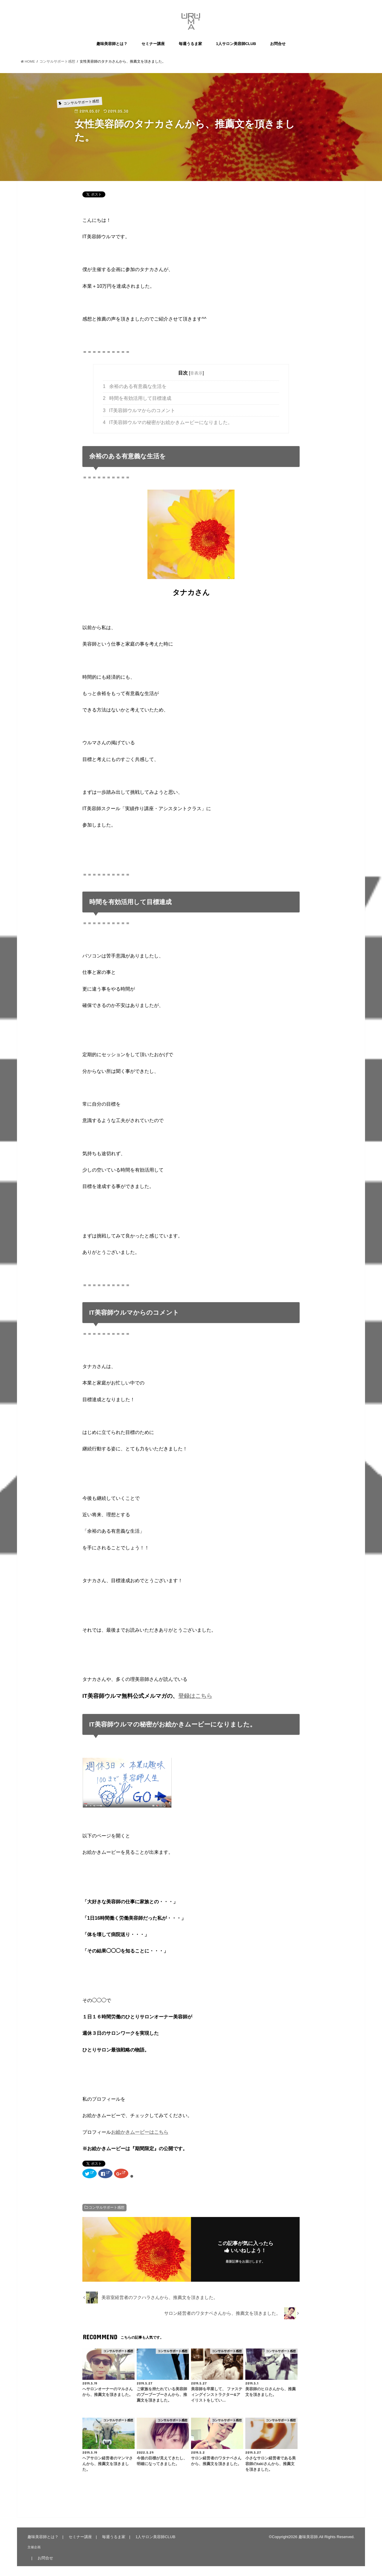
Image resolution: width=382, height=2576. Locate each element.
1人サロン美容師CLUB (236, 43)
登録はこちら (195, 1696)
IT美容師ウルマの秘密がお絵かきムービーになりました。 (168, 422)
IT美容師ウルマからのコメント (139, 410)
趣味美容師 (308, 2537)
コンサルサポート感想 (106, 2207)
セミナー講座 (153, 43)
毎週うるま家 (190, 43)
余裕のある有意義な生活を (135, 386)
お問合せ (278, 43)
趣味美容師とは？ (111, 43)
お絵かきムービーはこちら (139, 2132)
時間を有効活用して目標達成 (137, 398)
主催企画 (34, 2547)
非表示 (196, 373)
